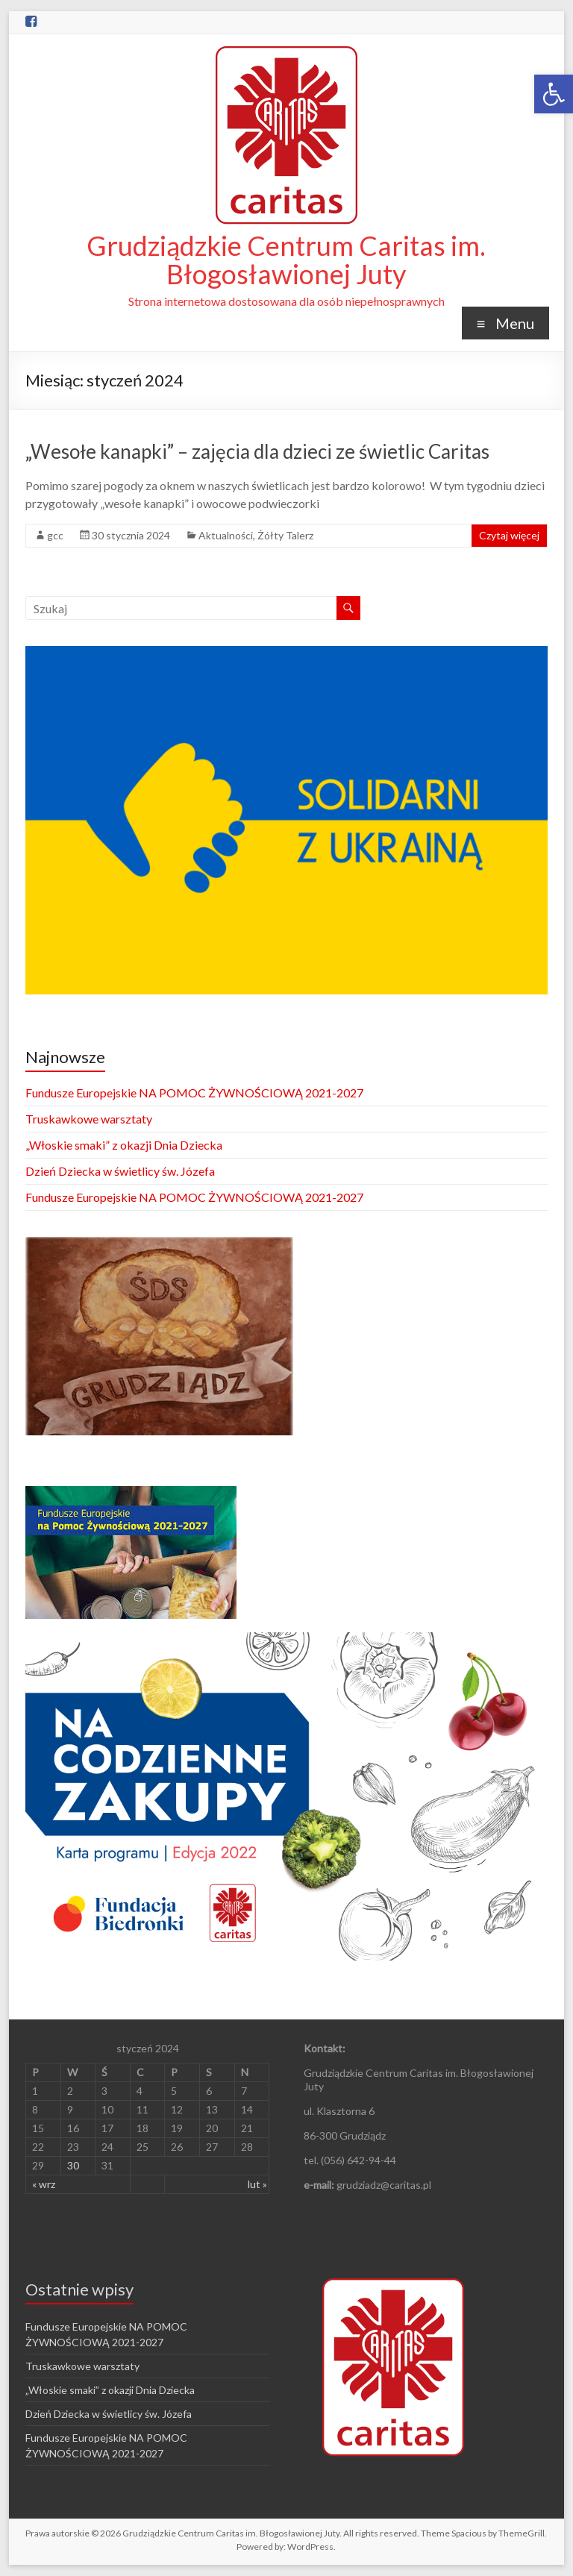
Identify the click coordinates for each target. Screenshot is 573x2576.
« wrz (43, 2184)
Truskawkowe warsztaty (88, 1119)
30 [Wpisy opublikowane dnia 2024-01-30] (73, 2165)
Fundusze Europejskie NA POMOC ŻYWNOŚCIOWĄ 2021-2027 (194, 1092)
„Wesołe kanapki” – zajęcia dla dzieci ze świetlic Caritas (257, 451)
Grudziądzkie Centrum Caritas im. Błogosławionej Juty (286, 259)
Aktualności (225, 535)
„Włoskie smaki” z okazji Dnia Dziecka (123, 1145)
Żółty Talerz (285, 535)
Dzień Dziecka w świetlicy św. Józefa (120, 1171)
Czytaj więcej (509, 535)
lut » (257, 2184)
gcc (55, 535)
